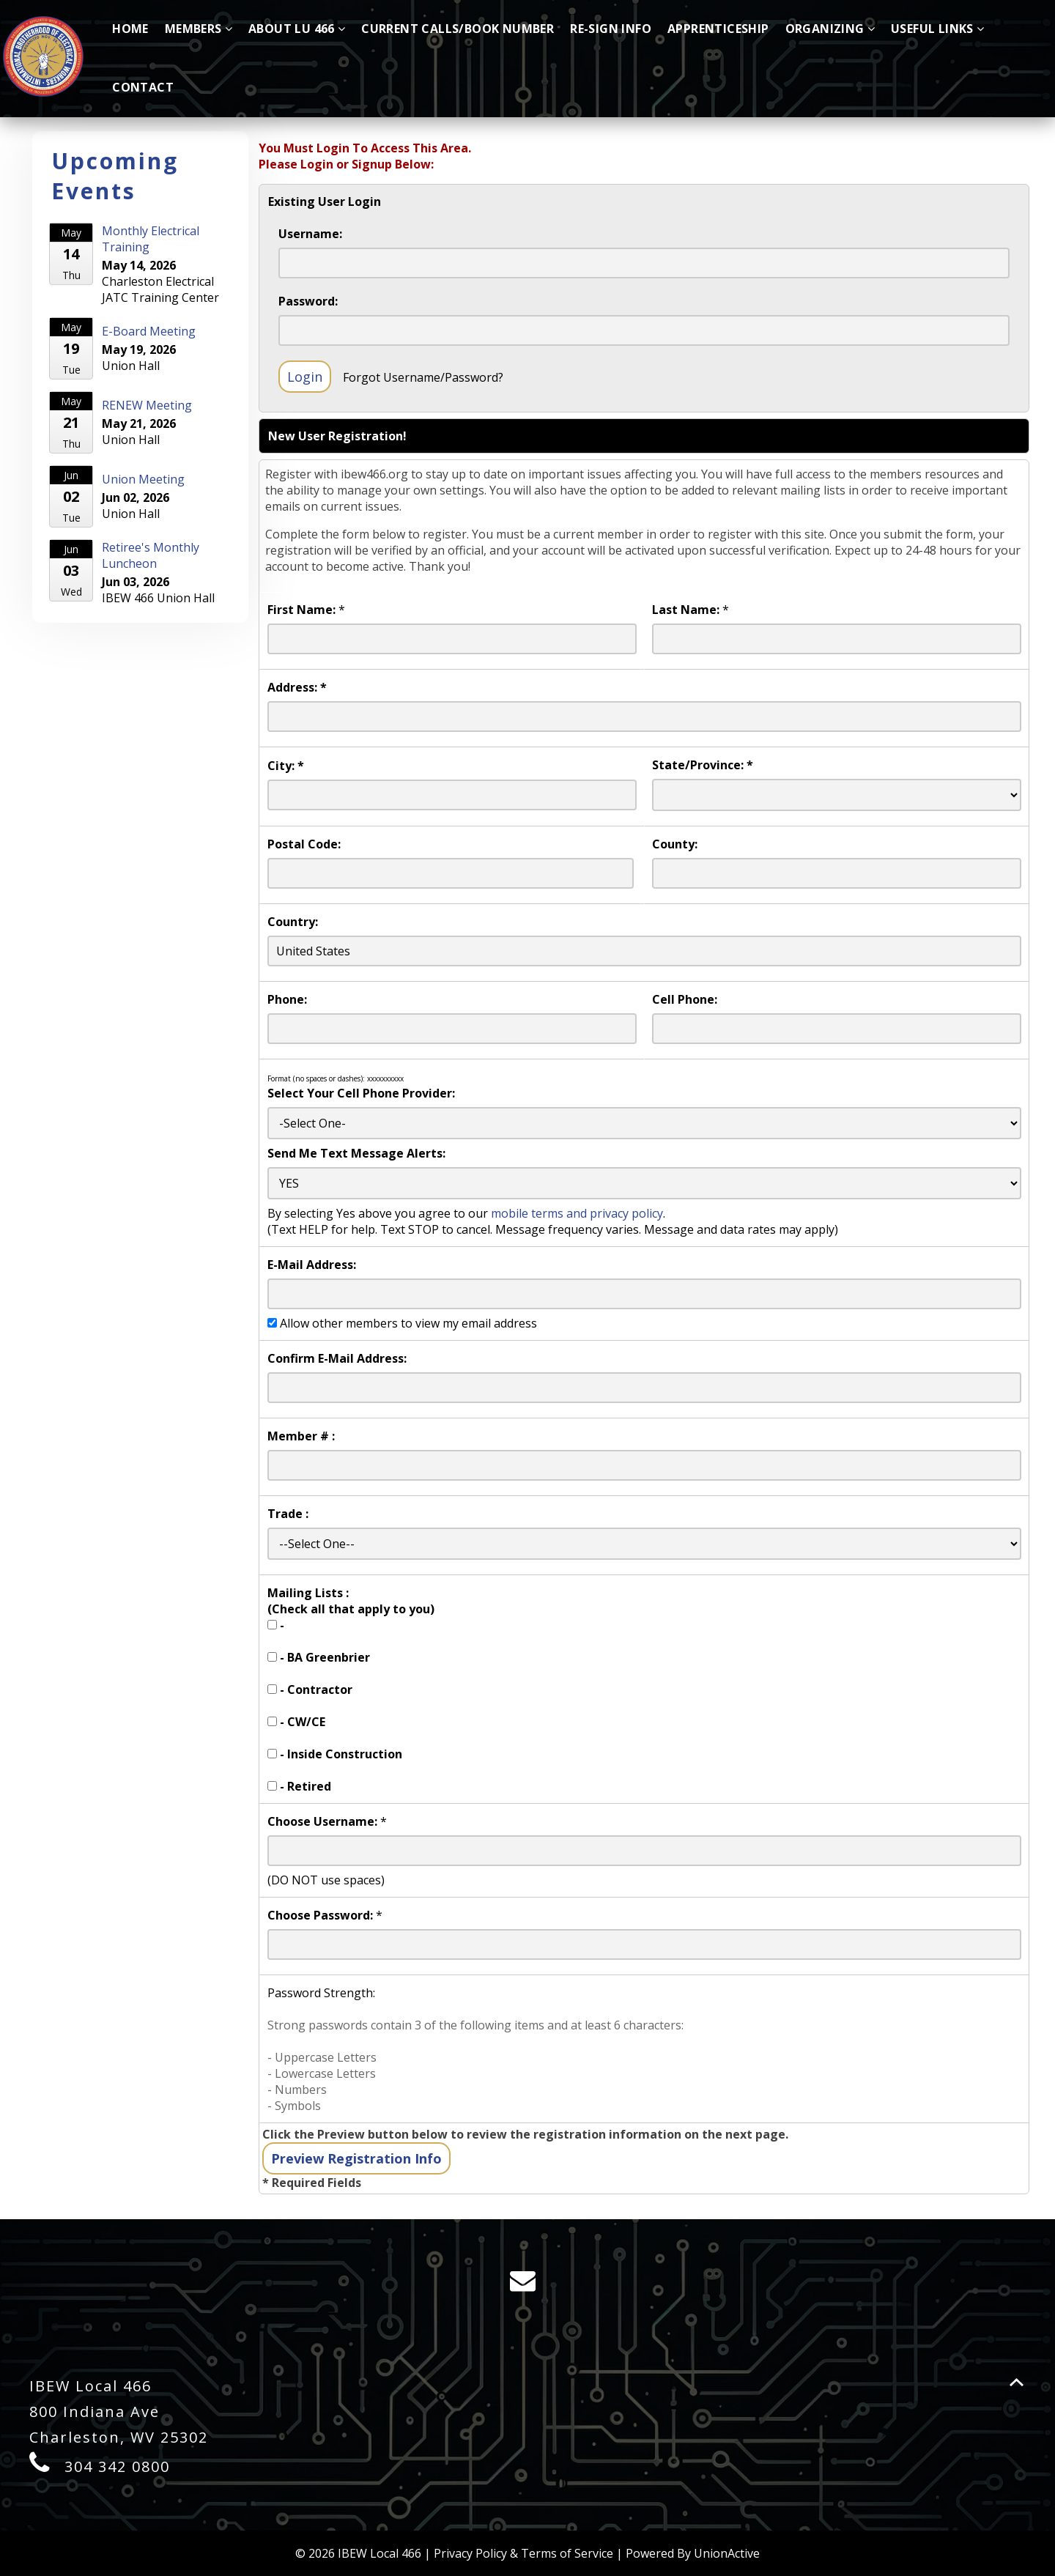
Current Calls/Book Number (457, 29)
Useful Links (937, 29)
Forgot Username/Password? (423, 377)
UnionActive (727, 2553)
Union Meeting (143, 479)
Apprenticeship (718, 29)
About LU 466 (296, 29)
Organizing (830, 29)
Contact (143, 87)
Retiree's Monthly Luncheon (150, 555)
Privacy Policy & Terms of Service (523, 2553)
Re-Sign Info (610, 29)
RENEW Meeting (147, 405)
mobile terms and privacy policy (577, 1213)
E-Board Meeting (149, 331)
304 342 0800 (117, 2466)
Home (130, 29)
